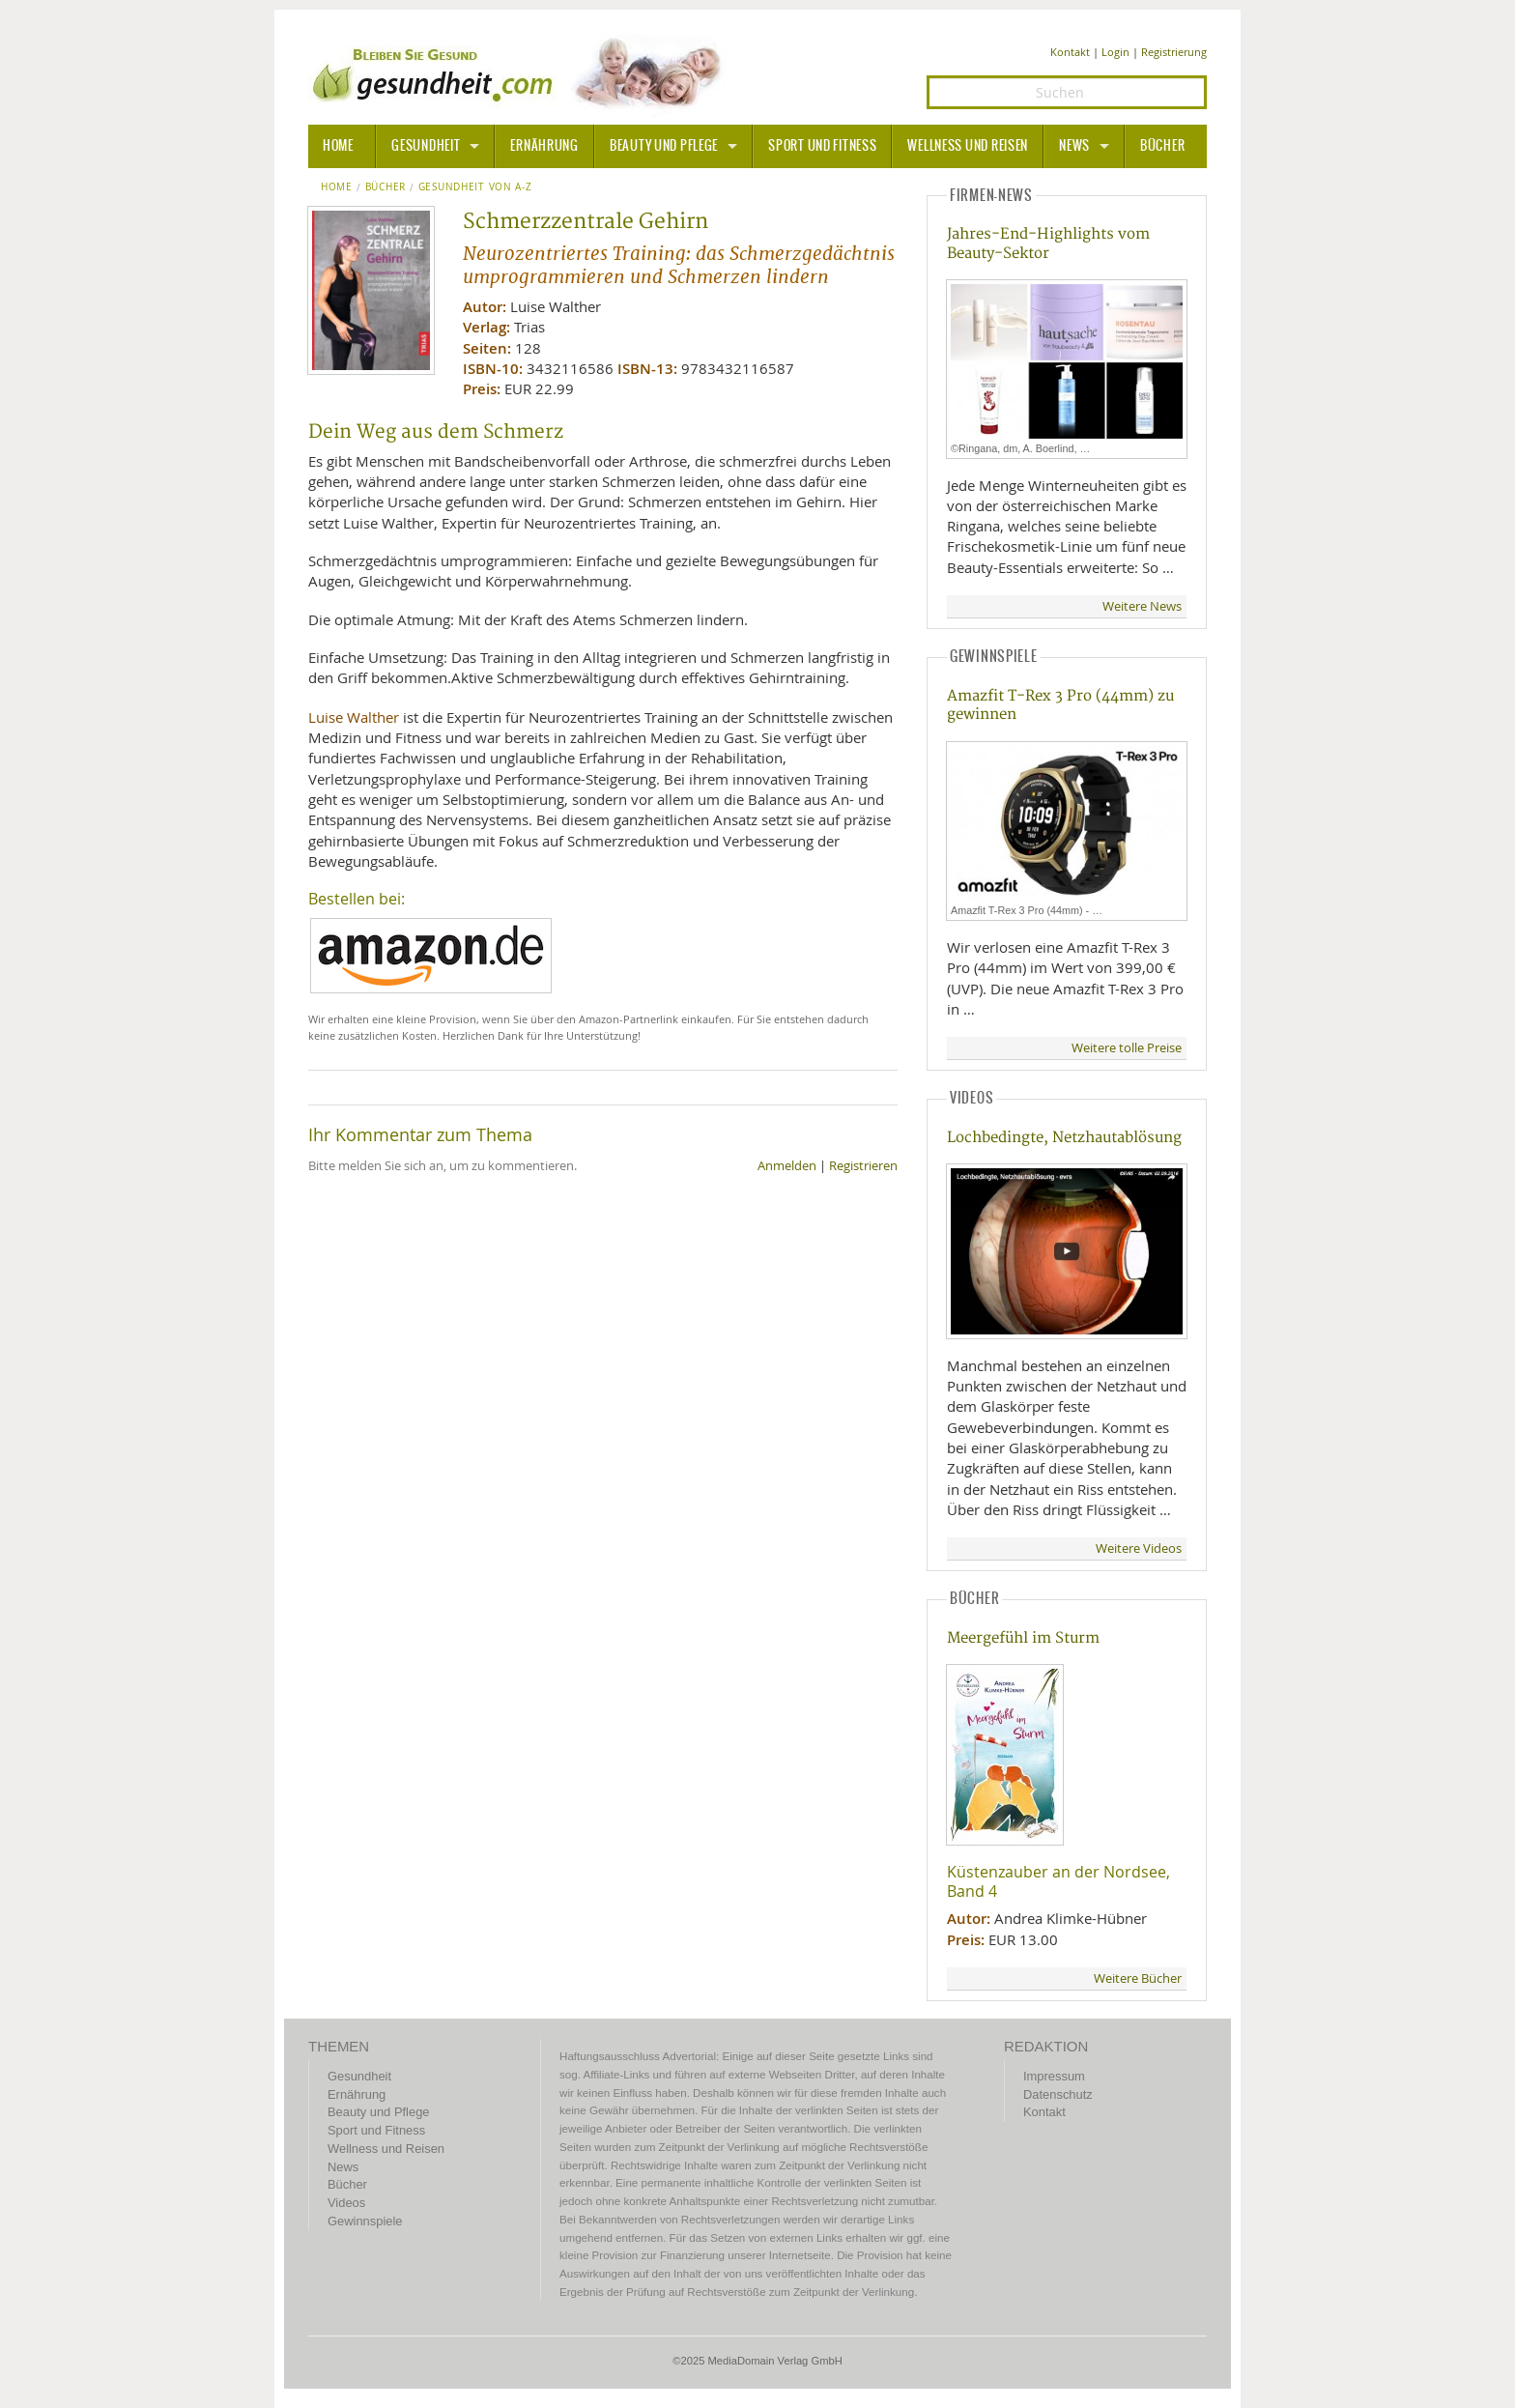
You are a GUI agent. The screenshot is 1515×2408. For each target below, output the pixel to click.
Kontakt (1070, 51)
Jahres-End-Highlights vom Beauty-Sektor (1048, 243)
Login (1115, 51)
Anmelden (787, 1166)
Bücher (1162, 146)
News (1074, 146)
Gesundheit (425, 146)
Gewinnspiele (365, 2221)
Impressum (1054, 2076)
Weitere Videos (1139, 1548)
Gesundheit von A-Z (475, 187)
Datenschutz (1058, 2094)
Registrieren (863, 1166)
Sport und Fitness (822, 146)
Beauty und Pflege (664, 146)
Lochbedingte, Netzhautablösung (1064, 1138)
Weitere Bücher (1138, 1978)
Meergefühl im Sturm (1023, 1638)
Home (337, 187)
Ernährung (544, 146)
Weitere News (1142, 606)
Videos (346, 2202)
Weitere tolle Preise (1127, 1048)
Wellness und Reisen (967, 146)
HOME (338, 146)
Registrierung (1174, 51)
